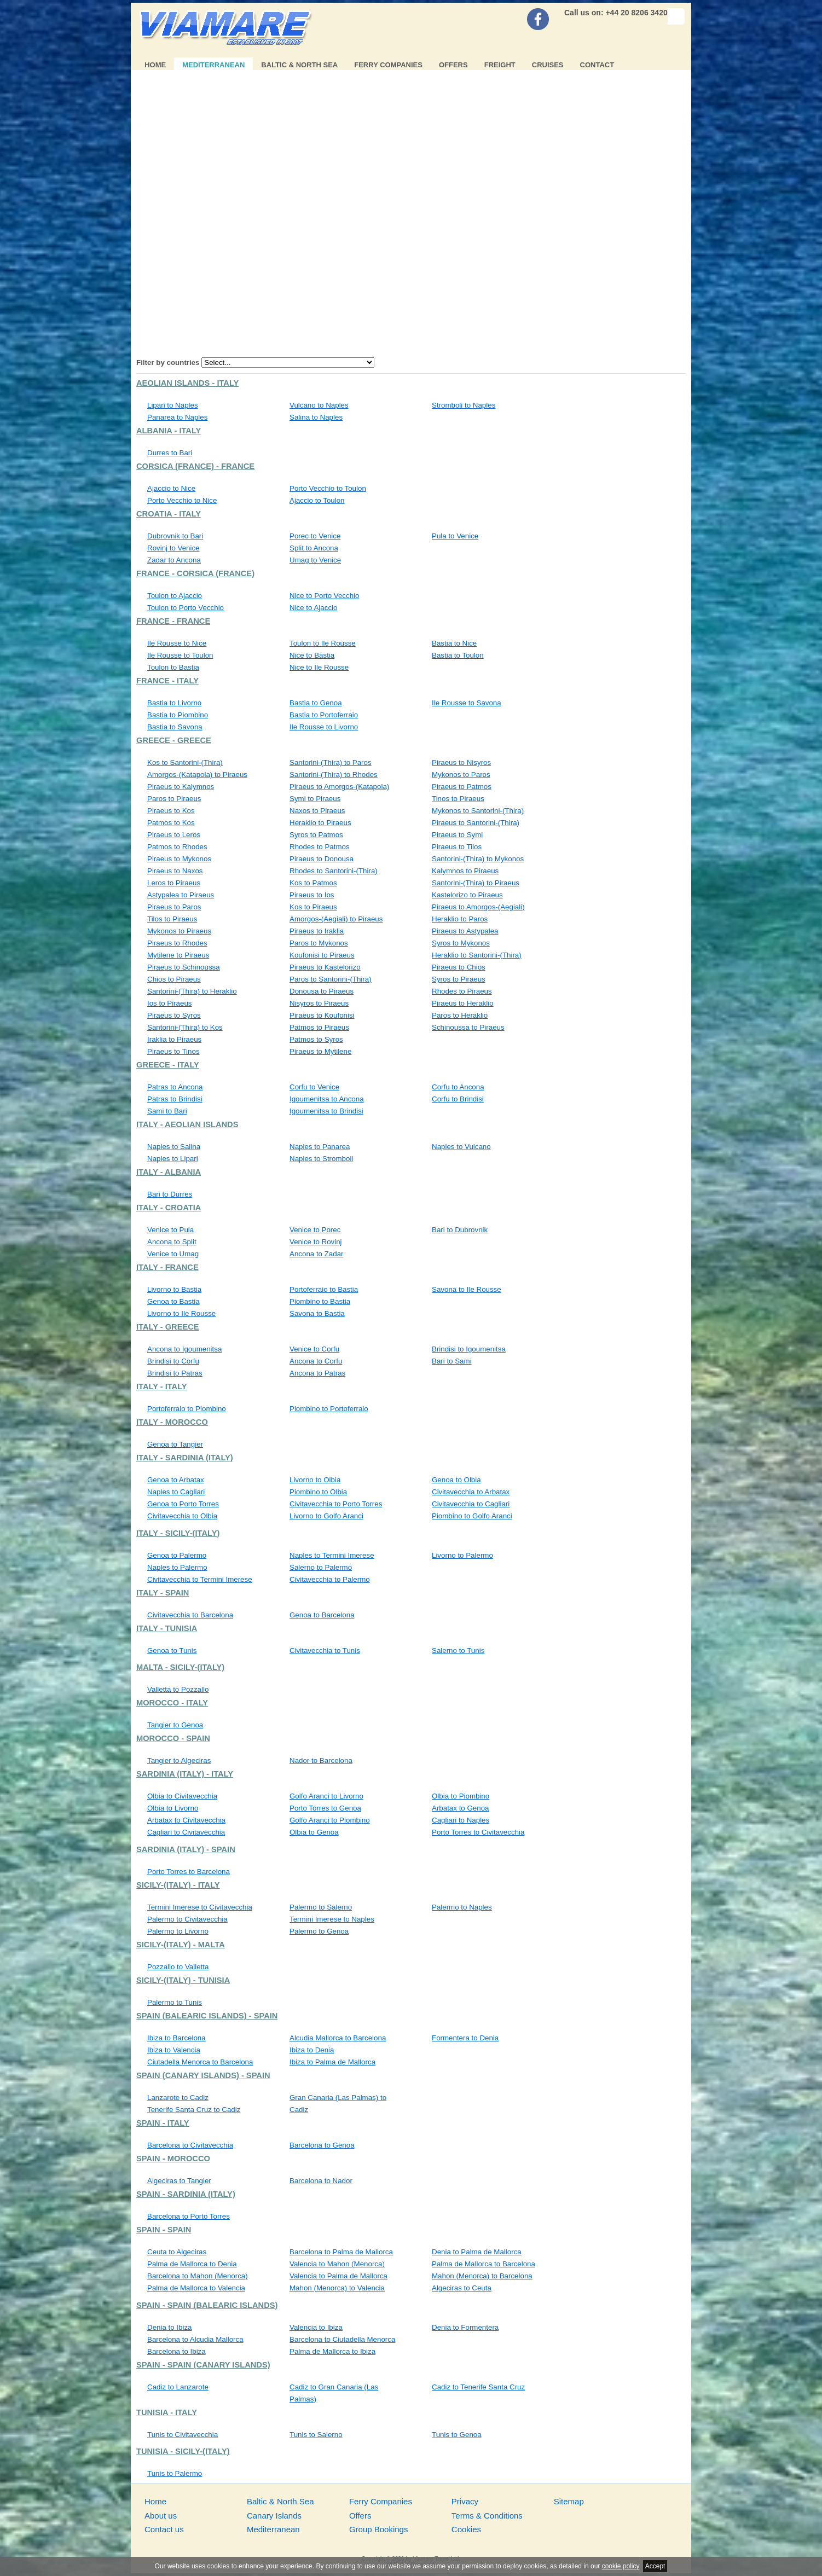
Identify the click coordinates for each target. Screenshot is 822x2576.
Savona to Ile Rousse (466, 1289)
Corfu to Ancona (458, 1087)
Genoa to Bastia (173, 1301)
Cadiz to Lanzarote (178, 2387)
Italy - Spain (162, 1592)
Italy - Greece (167, 1326)
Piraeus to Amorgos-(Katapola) (339, 786)
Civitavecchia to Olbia (182, 1516)
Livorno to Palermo (462, 1555)
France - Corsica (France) (195, 573)
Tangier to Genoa (175, 1725)
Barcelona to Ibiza (176, 2351)
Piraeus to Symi (457, 835)
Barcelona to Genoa (322, 2145)
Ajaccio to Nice (171, 488)
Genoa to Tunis (171, 1650)
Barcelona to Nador (321, 2181)
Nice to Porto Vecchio (324, 595)
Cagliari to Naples (460, 1820)
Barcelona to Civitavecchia (190, 2145)
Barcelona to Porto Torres (188, 2216)
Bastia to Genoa (316, 703)
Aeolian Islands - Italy (187, 383)
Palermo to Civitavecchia (187, 1919)
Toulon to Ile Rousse (323, 643)
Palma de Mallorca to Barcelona (483, 2264)
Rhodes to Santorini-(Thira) (334, 871)
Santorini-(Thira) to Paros (331, 762)
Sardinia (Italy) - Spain (185, 1849)
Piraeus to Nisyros (461, 762)
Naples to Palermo (177, 1567)
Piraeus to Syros (174, 1015)
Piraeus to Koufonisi (322, 1015)
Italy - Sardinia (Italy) (184, 1457)
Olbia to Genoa (314, 1832)
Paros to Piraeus (174, 798)
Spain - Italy (162, 2123)
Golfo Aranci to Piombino (330, 1820)
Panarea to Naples (177, 417)
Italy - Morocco (172, 1422)
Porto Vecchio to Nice (182, 500)
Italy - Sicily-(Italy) (177, 1533)
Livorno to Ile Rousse (181, 1313)
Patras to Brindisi (174, 1099)
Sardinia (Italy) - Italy (184, 1773)
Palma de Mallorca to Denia (192, 2264)
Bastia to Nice (454, 643)
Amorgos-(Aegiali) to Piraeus (336, 919)
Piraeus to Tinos (173, 1051)
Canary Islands (274, 2515)
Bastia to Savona (174, 727)
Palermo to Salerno (321, 1907)
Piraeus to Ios (312, 895)
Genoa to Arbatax (175, 1480)
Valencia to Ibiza (316, 2327)
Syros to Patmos (316, 835)
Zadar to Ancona (174, 560)
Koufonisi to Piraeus (322, 955)
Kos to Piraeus (313, 907)
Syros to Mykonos (461, 943)
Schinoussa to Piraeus (468, 1027)
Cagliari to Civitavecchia (186, 1832)
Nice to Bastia (312, 655)
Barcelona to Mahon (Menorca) (197, 2276)
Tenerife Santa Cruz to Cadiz (193, 2109)
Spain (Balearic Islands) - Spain (206, 2015)
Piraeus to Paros (174, 907)
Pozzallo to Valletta (178, 1967)
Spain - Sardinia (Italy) (185, 2194)
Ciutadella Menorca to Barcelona (200, 2062)
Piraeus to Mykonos (179, 859)
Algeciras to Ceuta (461, 2288)
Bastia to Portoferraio (324, 715)
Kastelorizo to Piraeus (467, 895)
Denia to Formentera (465, 2327)
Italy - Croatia (168, 1207)
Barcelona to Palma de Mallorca (341, 2252)
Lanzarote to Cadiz (178, 2097)
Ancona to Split (171, 1242)
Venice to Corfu (314, 1349)
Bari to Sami (452, 1361)
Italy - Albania (168, 1172)
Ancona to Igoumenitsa (184, 1349)
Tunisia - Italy (166, 2412)
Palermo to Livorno (178, 1931)
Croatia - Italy (168, 513)
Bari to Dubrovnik (460, 1230)
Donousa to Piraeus (322, 991)
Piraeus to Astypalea (465, 931)
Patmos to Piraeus (319, 1027)
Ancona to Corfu (316, 1361)
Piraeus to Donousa (322, 859)
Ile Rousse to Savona (466, 703)
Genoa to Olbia (456, 1480)
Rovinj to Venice (173, 548)
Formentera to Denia (465, 2038)
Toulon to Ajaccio (174, 595)
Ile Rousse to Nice (176, 643)
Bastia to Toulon (458, 655)
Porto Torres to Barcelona (188, 1871)
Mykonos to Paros (461, 774)
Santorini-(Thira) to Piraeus (475, 883)
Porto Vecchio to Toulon (328, 488)
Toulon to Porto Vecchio (185, 608)
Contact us (164, 2529)
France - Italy (167, 680)
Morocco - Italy (172, 1702)
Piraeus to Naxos (175, 871)
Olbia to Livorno (172, 1808)
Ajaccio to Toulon (317, 500)
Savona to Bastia (317, 1313)
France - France (173, 621)
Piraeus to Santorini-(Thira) (475, 823)
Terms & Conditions (487, 2515)
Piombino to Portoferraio (329, 1409)
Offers (453, 65)
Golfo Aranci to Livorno (326, 1796)
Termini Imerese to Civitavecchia (199, 1907)
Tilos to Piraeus (172, 919)
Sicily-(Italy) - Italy (178, 1885)
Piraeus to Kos (171, 811)
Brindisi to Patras (174, 1373)
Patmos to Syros (316, 1039)
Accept (655, 2566)
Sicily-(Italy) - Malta (180, 1944)
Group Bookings (378, 2529)
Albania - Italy (168, 430)
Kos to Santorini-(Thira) (185, 762)
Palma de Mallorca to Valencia (196, 2288)
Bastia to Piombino (177, 715)
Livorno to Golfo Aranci (326, 1516)
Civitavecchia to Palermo (330, 1579)
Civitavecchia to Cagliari (471, 1504)
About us (160, 2515)
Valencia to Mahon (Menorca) (337, 2264)
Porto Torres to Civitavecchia (478, 1832)
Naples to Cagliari (176, 1492)
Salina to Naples (316, 417)
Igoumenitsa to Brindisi (326, 1111)
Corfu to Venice (314, 1087)
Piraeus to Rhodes (177, 943)
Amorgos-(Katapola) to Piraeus (197, 774)
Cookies (466, 2529)
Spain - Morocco (173, 2158)
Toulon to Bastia (173, 667)
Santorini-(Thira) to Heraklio (192, 991)
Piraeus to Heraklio (463, 1003)
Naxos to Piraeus (317, 811)
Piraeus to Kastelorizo (325, 967)
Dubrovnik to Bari (175, 536)
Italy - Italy (161, 1386)
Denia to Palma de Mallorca (477, 2252)
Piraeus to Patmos (461, 786)
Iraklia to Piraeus (174, 1039)
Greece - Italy (167, 1064)
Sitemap (569, 2501)
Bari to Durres (169, 1194)
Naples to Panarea (320, 1146)
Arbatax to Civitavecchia (186, 1820)
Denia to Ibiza (169, 2327)
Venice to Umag (173, 1254)
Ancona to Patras (317, 1373)
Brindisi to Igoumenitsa (469, 1349)
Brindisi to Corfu (173, 1361)
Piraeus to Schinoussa (183, 967)
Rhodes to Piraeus (462, 991)
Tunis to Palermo (174, 2473)
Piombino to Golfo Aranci (472, 1516)
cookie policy (621, 2566)
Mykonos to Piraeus (179, 931)
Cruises (548, 65)
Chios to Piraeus (174, 979)
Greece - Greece (173, 740)
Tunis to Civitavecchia (182, 2434)
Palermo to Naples (462, 1907)
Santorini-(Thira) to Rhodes (334, 774)
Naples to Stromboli (321, 1158)
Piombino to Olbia (318, 1492)
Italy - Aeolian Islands (187, 1124)
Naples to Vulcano (461, 1146)
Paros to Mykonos (319, 943)
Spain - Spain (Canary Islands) (203, 2364)
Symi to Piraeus (315, 798)
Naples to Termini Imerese (332, 1555)
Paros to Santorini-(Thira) (331, 979)
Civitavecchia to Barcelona (190, 1615)
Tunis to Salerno (316, 2434)
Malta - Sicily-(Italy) (180, 1667)
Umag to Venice (315, 560)
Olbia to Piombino (460, 1796)
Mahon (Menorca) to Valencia (337, 2288)
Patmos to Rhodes (177, 847)
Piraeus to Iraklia (317, 931)
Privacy (464, 2501)
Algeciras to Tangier (179, 2181)
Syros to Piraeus (458, 979)
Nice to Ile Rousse (319, 667)
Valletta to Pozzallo (178, 1689)
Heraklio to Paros (460, 919)
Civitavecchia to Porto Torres (336, 1504)
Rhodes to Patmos (320, 847)
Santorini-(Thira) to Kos (185, 1027)
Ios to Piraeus (169, 1003)
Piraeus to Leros (173, 835)
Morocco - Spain (173, 1738)
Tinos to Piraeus (458, 798)
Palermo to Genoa (319, 1931)
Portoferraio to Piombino (186, 1409)
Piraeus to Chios (458, 967)
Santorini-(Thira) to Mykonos (478, 859)
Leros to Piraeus (173, 883)
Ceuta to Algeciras (176, 2252)
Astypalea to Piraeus (180, 895)
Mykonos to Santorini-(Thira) (478, 811)
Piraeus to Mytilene (320, 1051)
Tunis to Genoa (457, 2434)
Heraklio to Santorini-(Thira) (477, 955)
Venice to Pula (170, 1230)
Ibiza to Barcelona (176, 2038)
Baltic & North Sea (299, 65)
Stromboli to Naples (463, 405)
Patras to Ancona (175, 1087)
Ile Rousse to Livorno (324, 727)
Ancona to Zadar (317, 1254)
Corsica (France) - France (195, 466)
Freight (500, 65)
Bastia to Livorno (174, 703)
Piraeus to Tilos (457, 847)
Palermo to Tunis (174, 2002)
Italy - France (167, 1267)
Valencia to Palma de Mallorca (338, 2276)
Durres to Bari (169, 453)
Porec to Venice (315, 536)
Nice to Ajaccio (313, 608)
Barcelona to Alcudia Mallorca (195, 2339)
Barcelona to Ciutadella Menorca (342, 2339)
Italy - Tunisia (166, 1628)
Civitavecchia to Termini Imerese (199, 1579)
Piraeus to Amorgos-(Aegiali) (478, 907)
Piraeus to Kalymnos (180, 786)
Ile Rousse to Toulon (180, 655)
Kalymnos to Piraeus (465, 871)
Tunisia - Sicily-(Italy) (183, 2451)
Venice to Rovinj (316, 1242)
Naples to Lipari (172, 1158)
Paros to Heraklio (460, 1015)
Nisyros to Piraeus (319, 1003)
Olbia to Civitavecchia (182, 1796)
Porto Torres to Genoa (325, 1808)
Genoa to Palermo (176, 1555)
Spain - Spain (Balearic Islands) (206, 2305)
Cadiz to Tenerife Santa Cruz (478, 2387)
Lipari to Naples (172, 405)
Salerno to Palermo (321, 1567)
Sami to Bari (167, 1111)
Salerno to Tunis (458, 1650)
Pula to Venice (455, 536)
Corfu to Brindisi (458, 1099)
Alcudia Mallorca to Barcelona (338, 2038)
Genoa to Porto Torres (183, 1504)
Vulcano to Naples (319, 405)
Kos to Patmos (313, 883)
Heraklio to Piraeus (320, 823)
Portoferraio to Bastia (324, 1289)
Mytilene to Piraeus (178, 955)
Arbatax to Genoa (460, 1808)
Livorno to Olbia (315, 1480)
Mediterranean (213, 65)
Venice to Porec (315, 1230)
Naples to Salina (173, 1146)
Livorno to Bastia (174, 1289)
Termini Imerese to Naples (332, 1919)
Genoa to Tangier (175, 1444)
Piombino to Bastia (320, 1301)
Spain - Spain (163, 2229)
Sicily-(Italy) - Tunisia (183, 1980)
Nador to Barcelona (321, 1760)
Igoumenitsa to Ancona (327, 1099)
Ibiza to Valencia (173, 2050)
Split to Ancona (314, 548)
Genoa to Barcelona (322, 1615)
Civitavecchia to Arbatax (471, 1492)
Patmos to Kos (171, 823)
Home (155, 65)
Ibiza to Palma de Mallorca (332, 2062)
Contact (597, 65)
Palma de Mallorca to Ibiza (332, 2351)
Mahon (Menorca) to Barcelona (482, 2276)
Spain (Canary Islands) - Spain (203, 2075)
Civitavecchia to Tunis (325, 1650)
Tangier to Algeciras (179, 1760)
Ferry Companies (388, 65)
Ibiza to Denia (312, 2050)
